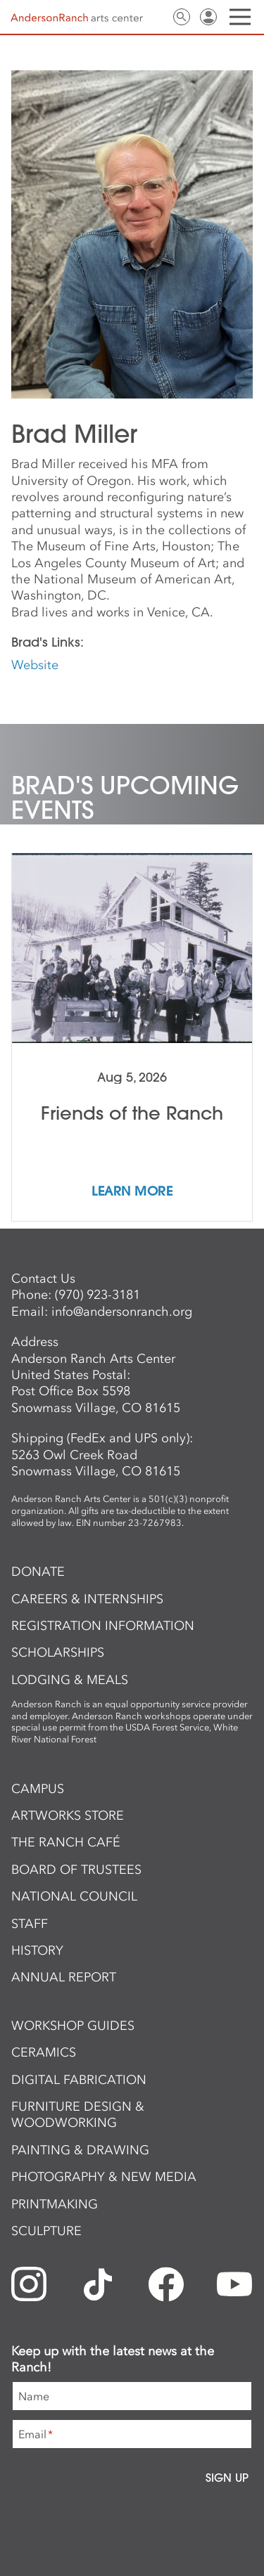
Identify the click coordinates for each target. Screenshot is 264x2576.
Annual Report (63, 1977)
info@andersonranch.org (121, 1311)
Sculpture (46, 2231)
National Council (74, 1896)
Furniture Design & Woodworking (77, 2114)
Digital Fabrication (78, 2080)
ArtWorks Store (67, 1815)
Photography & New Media (103, 2177)
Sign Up (227, 2478)
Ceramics (43, 2052)
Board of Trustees (76, 1869)
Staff (29, 1923)
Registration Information (102, 1625)
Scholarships (57, 1652)
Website (34, 665)
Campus (37, 1789)
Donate (38, 1571)
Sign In (208, 16)
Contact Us (154, 16)
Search (181, 16)
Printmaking (54, 2204)
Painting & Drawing (80, 2150)
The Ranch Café (65, 1842)
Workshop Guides (72, 2025)
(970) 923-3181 (97, 1294)
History (37, 1950)
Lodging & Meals (69, 1680)
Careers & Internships (87, 1599)
